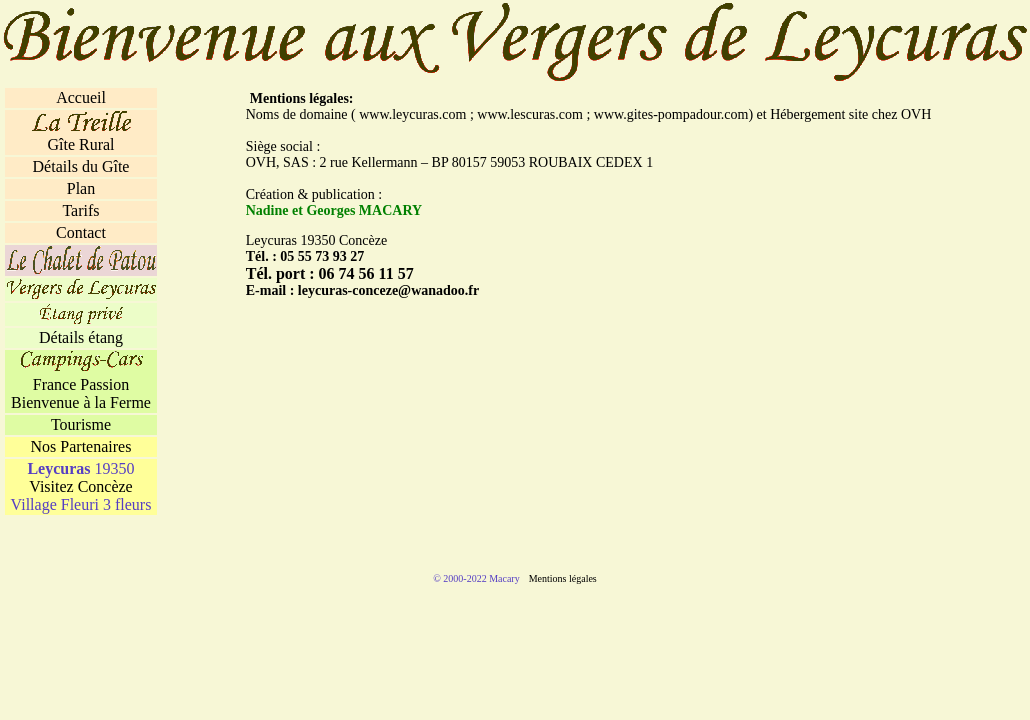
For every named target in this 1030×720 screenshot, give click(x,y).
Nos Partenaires (81, 446)
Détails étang (81, 337)
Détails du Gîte (81, 166)
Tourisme (81, 424)
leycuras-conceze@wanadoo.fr (388, 290)
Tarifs (80, 210)
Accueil (81, 97)
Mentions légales (563, 578)
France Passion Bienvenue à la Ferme (81, 393)
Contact (81, 232)
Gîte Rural (80, 144)
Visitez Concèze (80, 486)
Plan (81, 188)
